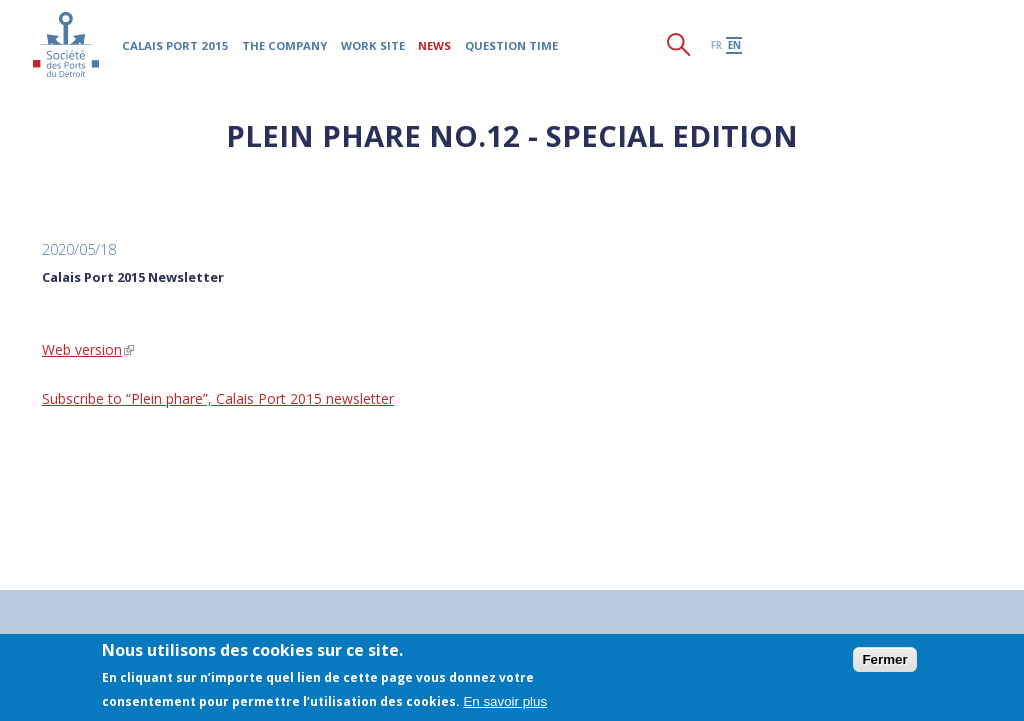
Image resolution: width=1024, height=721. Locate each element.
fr (716, 45)
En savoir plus (505, 701)
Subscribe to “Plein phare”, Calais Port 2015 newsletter (218, 398)
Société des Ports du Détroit (65, 44)
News (434, 45)
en (734, 45)
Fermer (884, 659)
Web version (88, 349)
